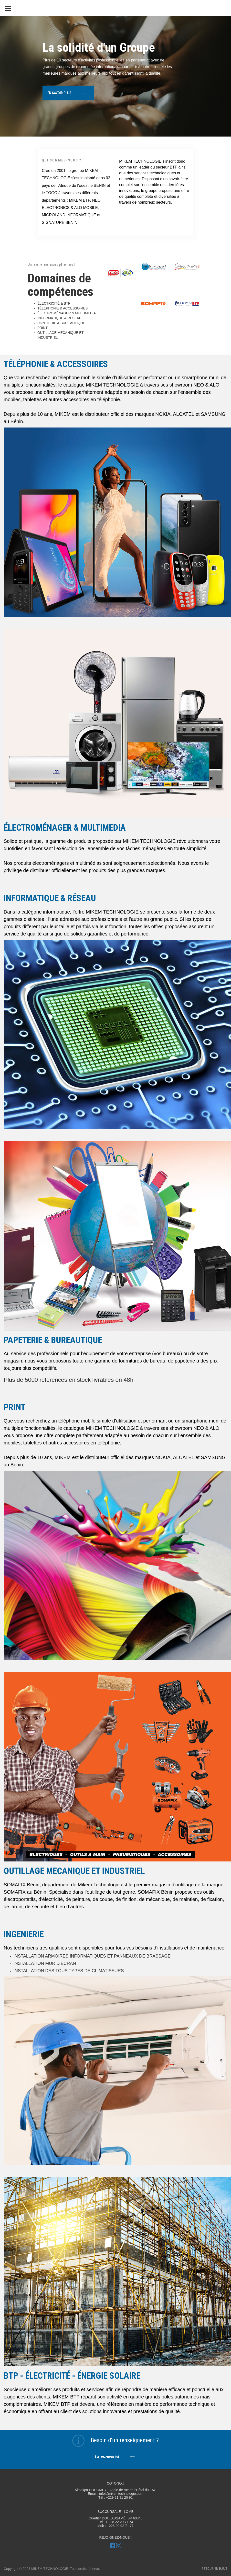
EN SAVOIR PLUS (67, 93)
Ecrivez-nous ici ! (115, 2456)
